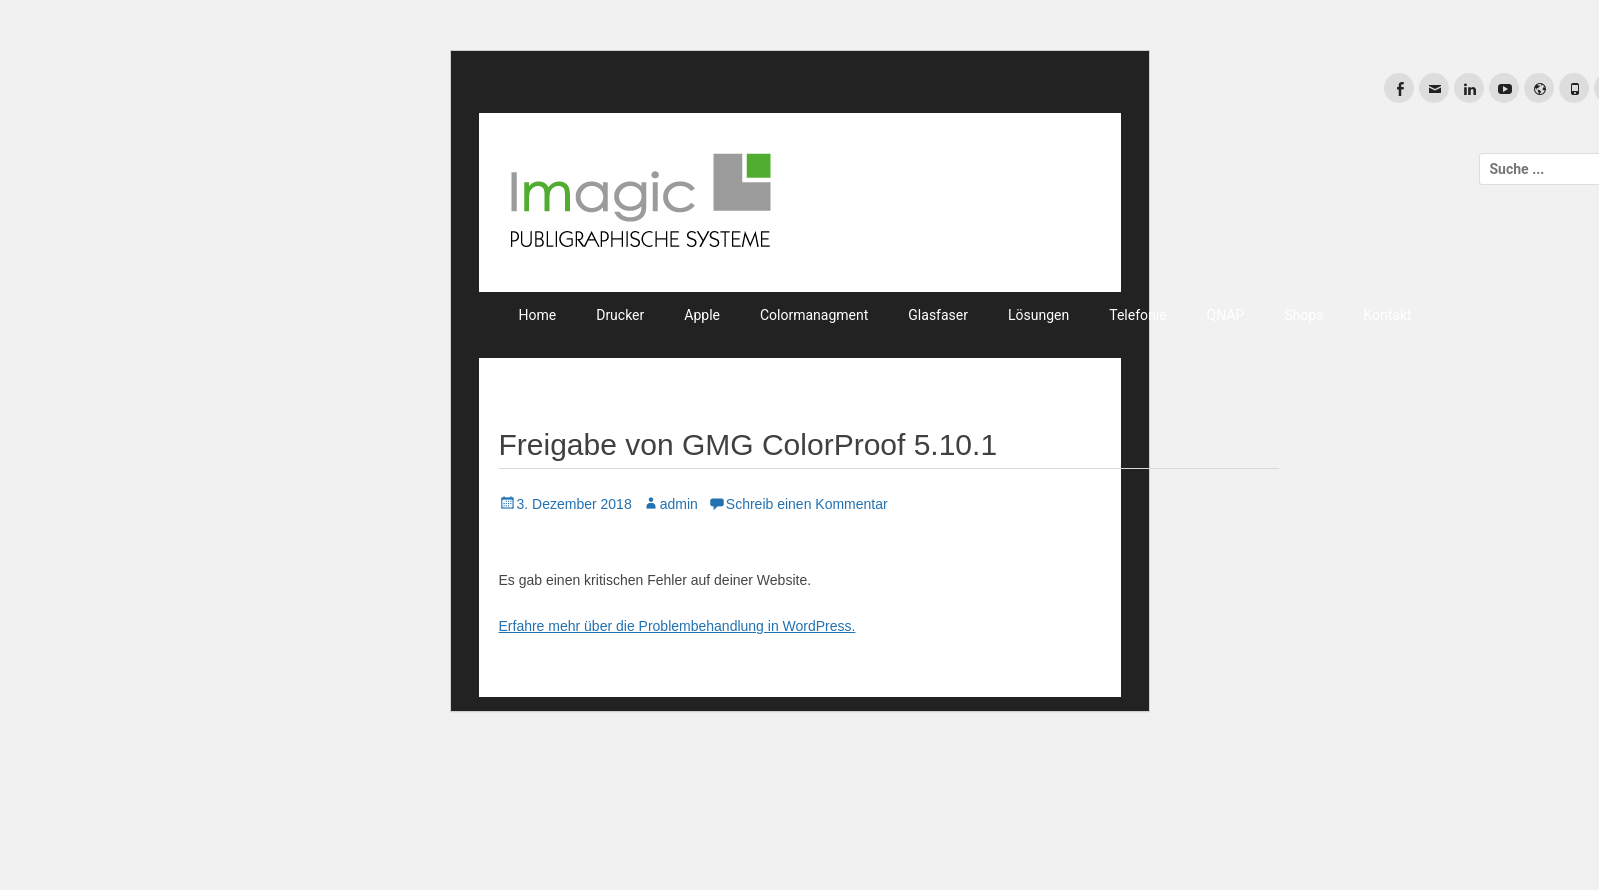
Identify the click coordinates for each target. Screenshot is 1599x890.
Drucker (620, 315)
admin (679, 504)
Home (538, 315)
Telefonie (1137, 315)
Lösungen (1038, 315)
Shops (1303, 315)
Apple (702, 315)
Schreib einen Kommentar (807, 504)
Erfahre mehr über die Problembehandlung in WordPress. (677, 626)
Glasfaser (938, 315)
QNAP (1226, 315)
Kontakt (1387, 315)
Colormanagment (814, 315)
